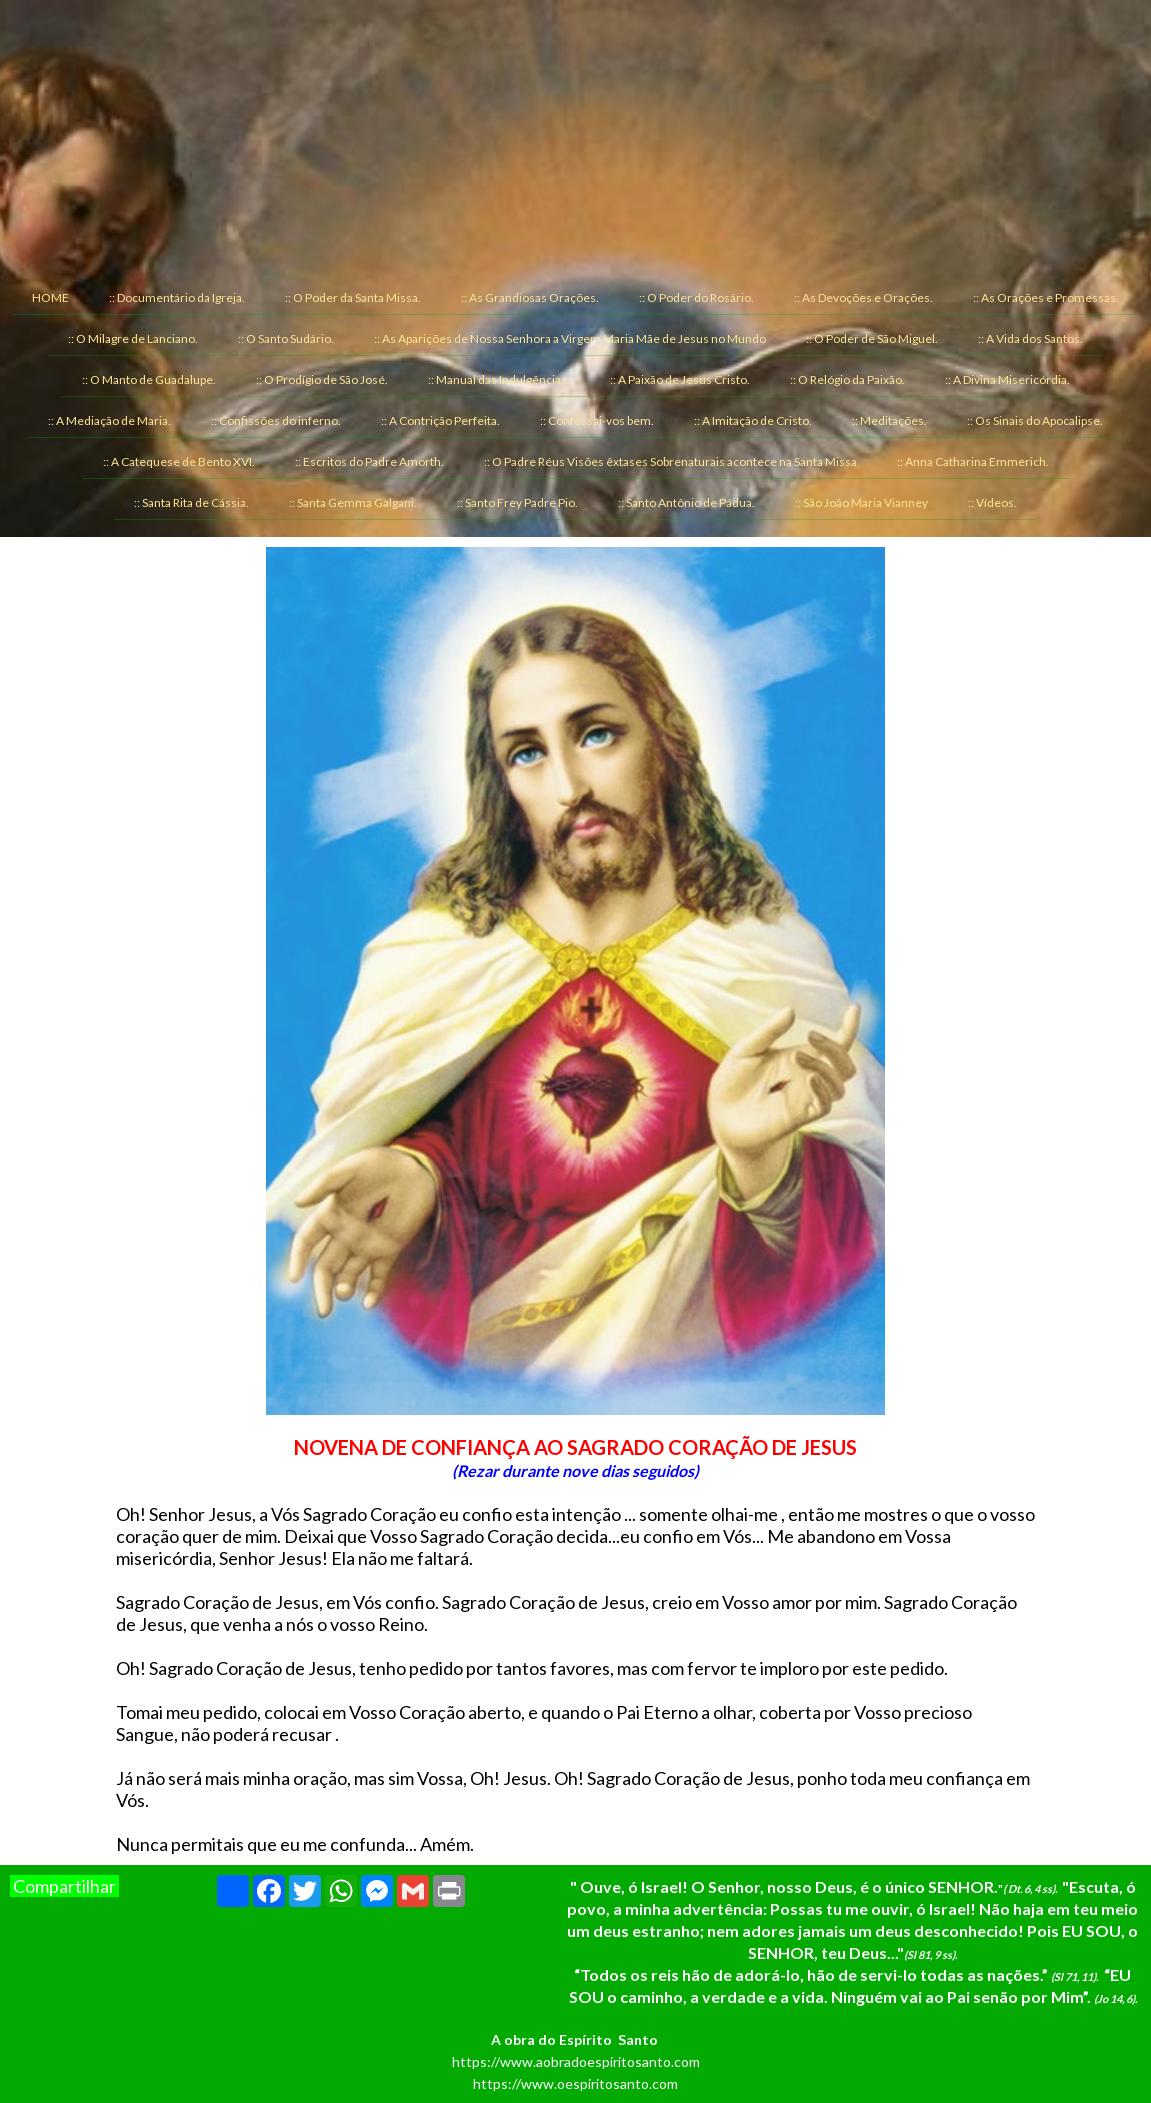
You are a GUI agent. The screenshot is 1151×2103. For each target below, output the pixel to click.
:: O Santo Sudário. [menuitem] (286, 338)
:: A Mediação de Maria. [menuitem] (109, 420)
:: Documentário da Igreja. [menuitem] (177, 297)
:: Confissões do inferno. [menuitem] (276, 420)
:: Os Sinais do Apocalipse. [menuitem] (1035, 420)
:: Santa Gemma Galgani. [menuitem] (353, 502)
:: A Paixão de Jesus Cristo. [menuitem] (680, 379)
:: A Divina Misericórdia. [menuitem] (1007, 379)
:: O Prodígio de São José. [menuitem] (322, 379)
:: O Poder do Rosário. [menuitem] (696, 297)
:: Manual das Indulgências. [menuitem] (499, 379)
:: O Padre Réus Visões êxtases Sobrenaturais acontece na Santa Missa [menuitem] (670, 461)
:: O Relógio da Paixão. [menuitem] (847, 379)
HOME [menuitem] (50, 297)
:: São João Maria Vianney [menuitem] (861, 502)
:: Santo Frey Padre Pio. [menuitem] (517, 502)
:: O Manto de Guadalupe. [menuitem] (149, 379)
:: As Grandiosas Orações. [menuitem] (530, 297)
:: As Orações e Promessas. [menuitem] (1046, 297)
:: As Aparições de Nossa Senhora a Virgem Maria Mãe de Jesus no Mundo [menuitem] (570, 338)
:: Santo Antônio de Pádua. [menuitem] (686, 502)
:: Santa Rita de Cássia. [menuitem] (191, 502)
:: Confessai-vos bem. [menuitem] (597, 420)
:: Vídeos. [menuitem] (992, 502)
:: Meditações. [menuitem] (889, 420)
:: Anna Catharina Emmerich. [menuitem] (973, 461)
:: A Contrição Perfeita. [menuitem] (440, 420)
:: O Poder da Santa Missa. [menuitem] (353, 297)
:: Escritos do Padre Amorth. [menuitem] (369, 461)
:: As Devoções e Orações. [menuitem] (863, 297)
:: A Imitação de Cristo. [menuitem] (753, 420)
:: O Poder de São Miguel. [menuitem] (872, 338)
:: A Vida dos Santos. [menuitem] (1030, 338)
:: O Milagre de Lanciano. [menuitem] (133, 338)
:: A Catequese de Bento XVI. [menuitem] (179, 461)
